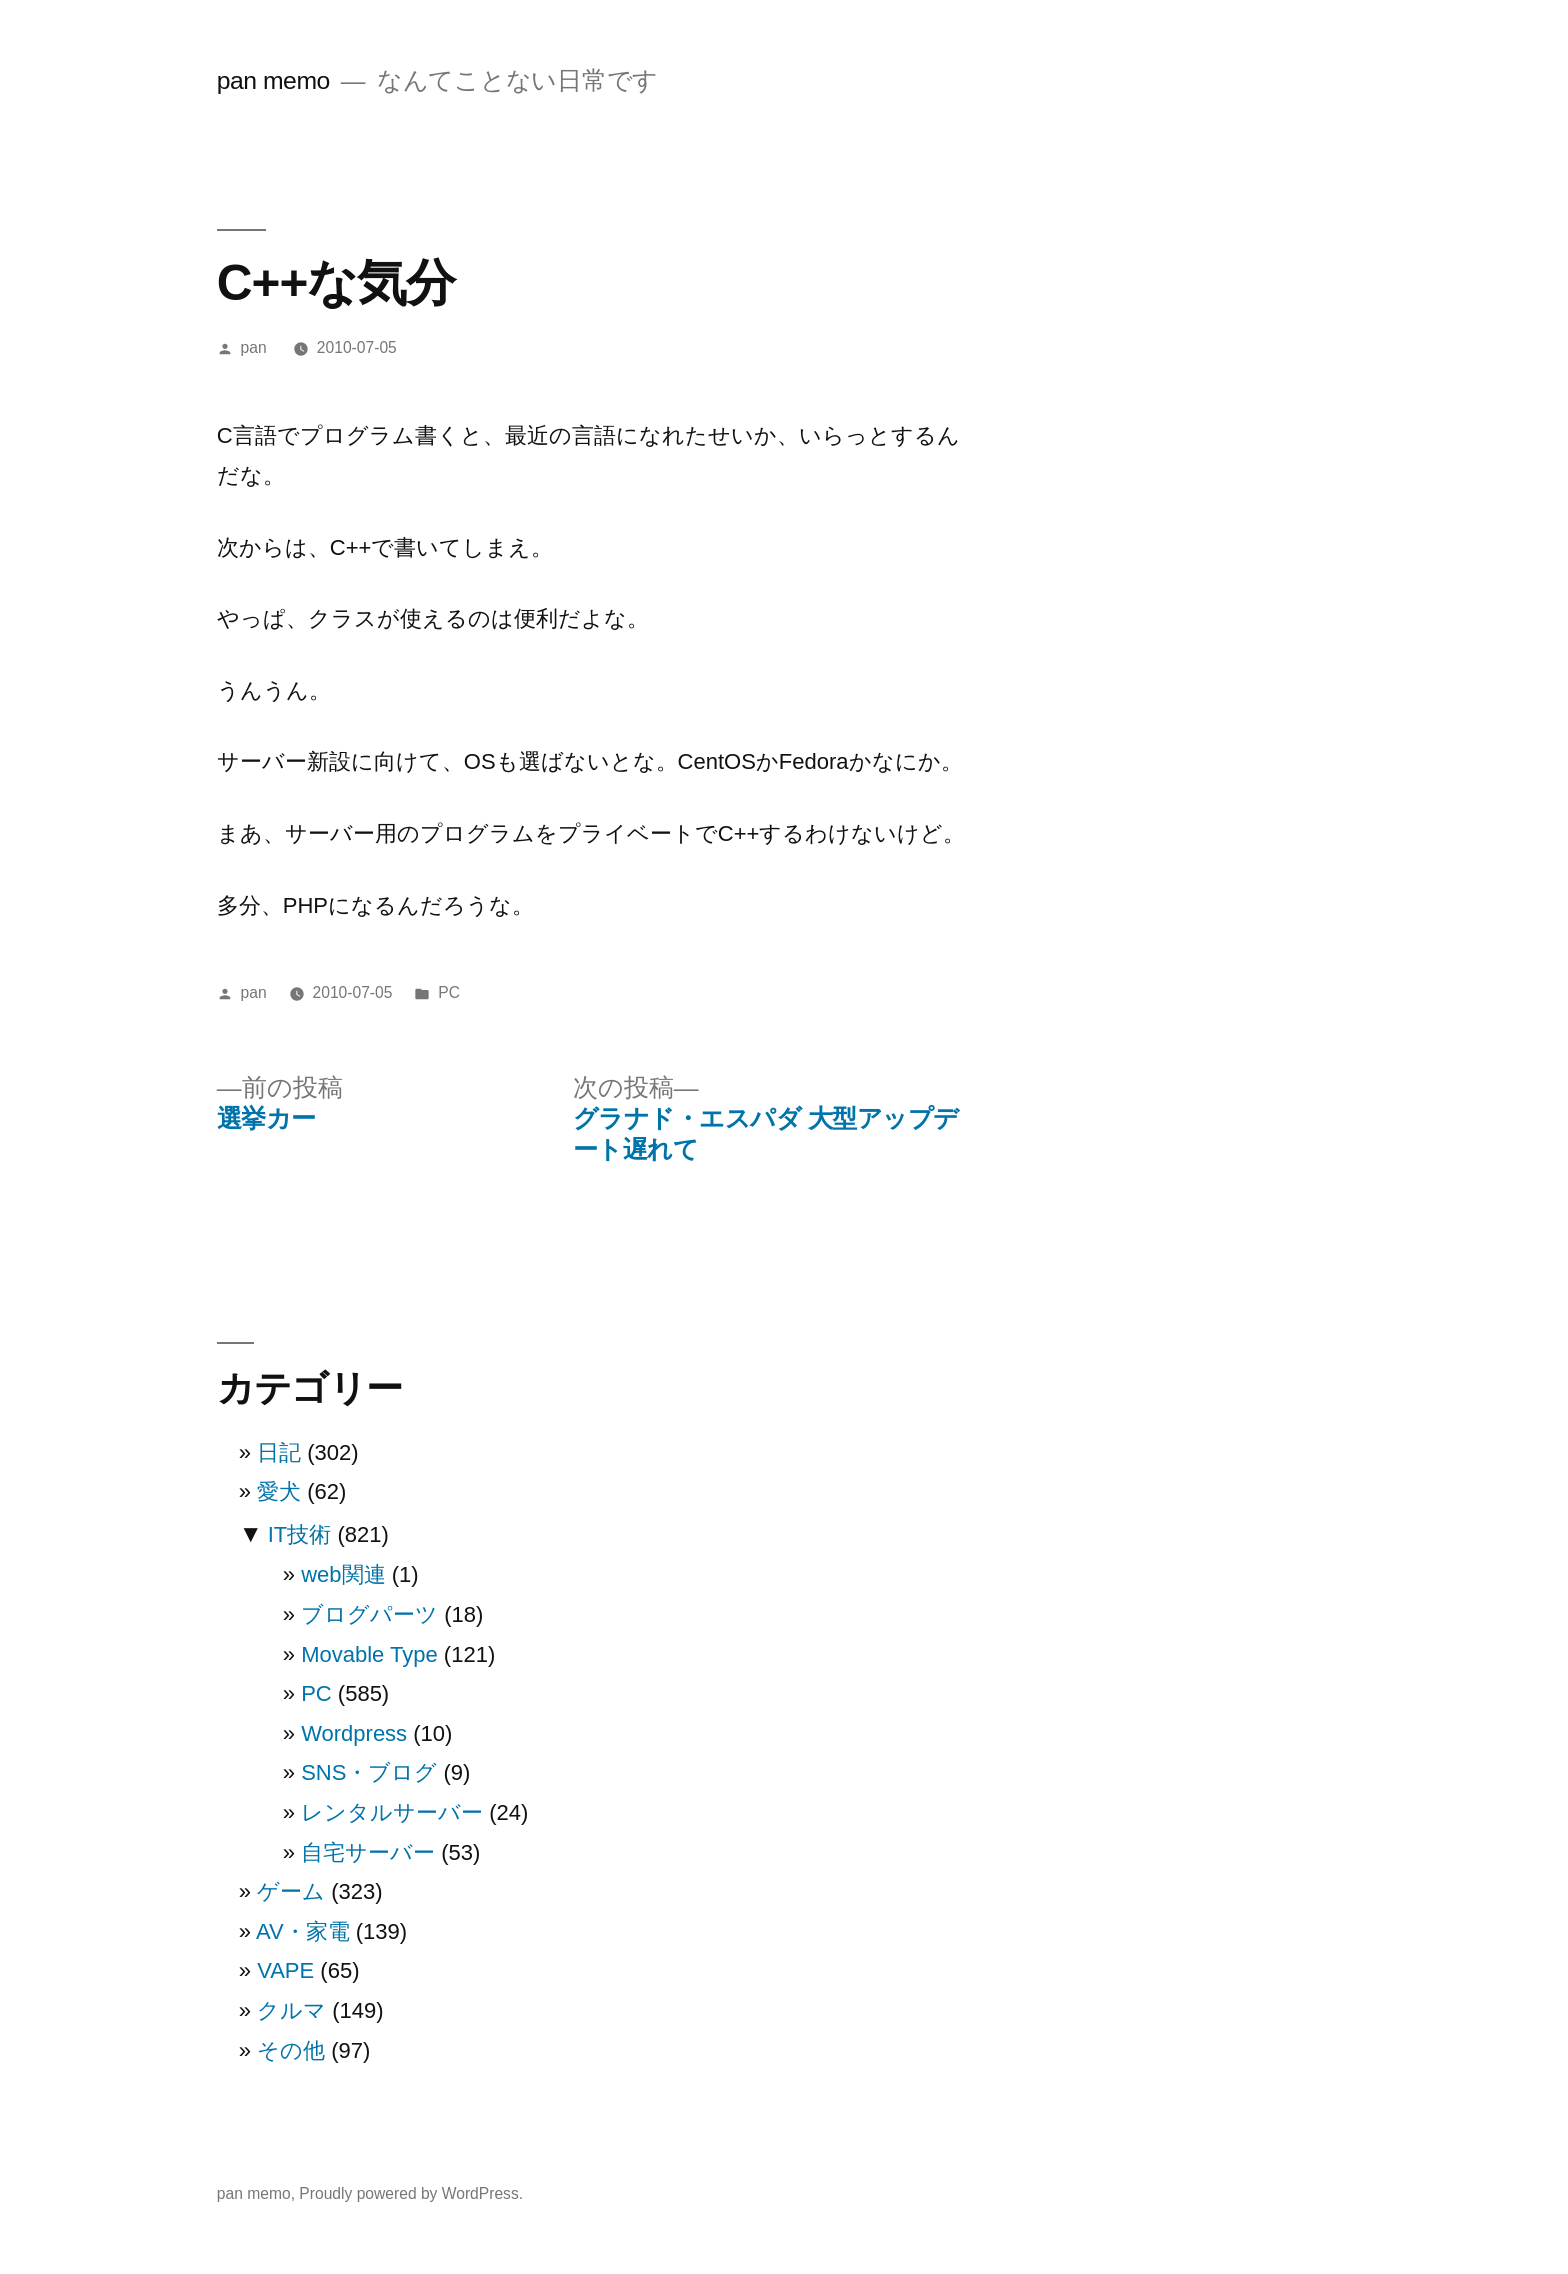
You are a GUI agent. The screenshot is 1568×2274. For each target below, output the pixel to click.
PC (449, 992)
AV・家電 (303, 1931)
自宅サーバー (368, 1852)
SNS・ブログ (369, 1772)
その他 (291, 2050)
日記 (279, 1452)
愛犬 (279, 1491)
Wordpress (354, 1733)
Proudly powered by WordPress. (411, 2193)
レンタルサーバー (392, 1812)
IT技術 (300, 1534)
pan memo (273, 80)
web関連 (343, 1574)
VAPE (285, 1970)
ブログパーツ (369, 1614)
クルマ (291, 2010)
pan (254, 347)
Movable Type (369, 1654)
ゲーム (291, 1891)
